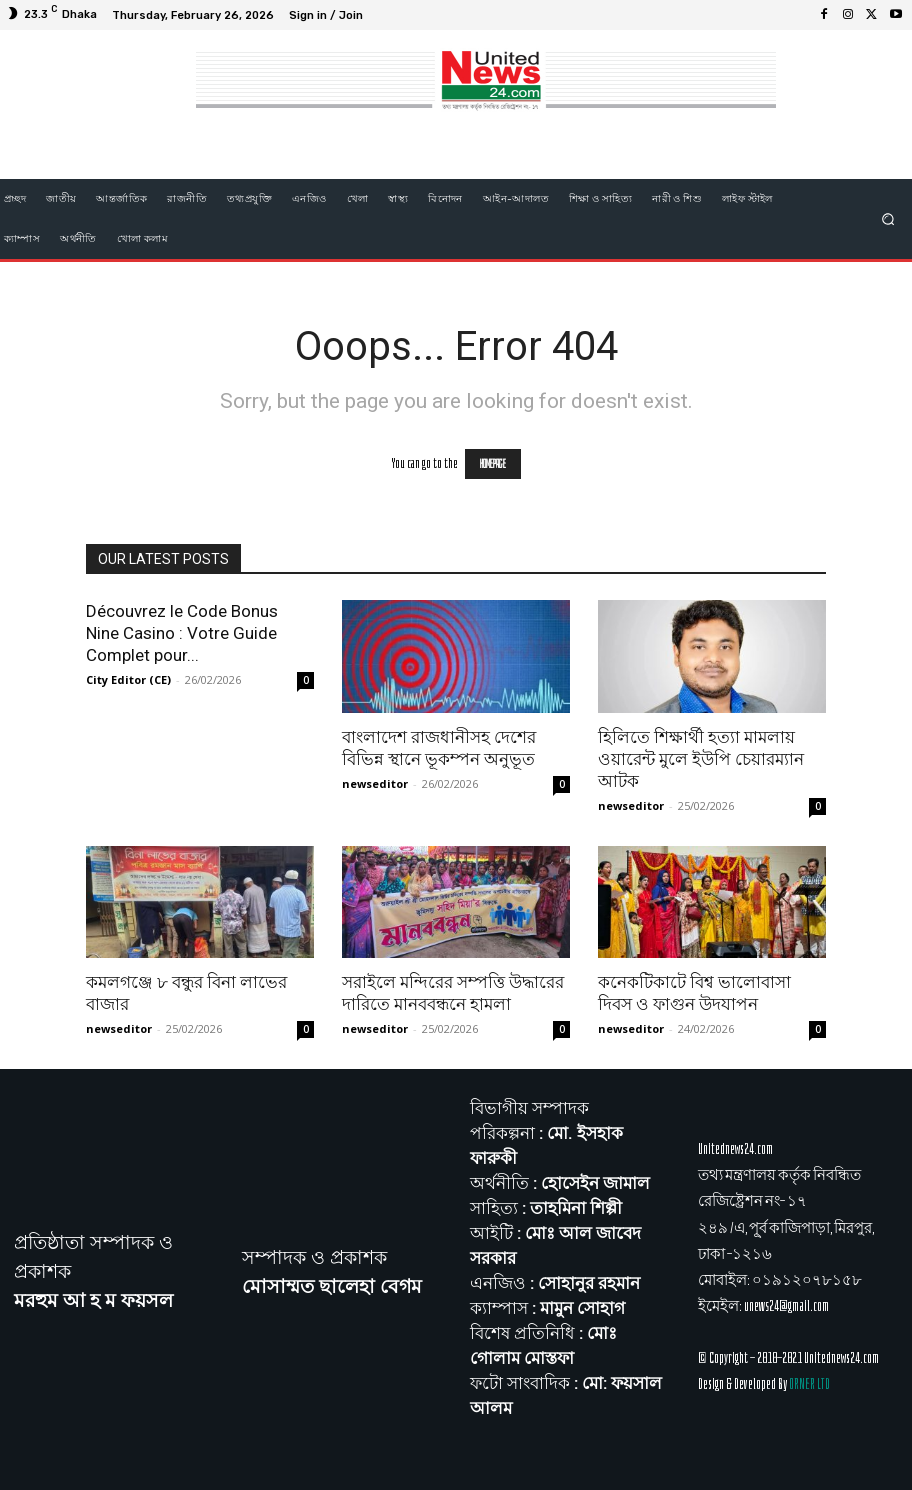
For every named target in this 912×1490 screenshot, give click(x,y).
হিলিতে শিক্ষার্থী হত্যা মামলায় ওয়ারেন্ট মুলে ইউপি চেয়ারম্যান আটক (701, 759)
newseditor (375, 783)
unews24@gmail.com (786, 1306)
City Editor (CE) (128, 679)
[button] (888, 218)
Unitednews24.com (735, 1149)
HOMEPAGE (493, 464)
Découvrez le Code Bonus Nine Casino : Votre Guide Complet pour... (182, 633)
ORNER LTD (809, 1384)
